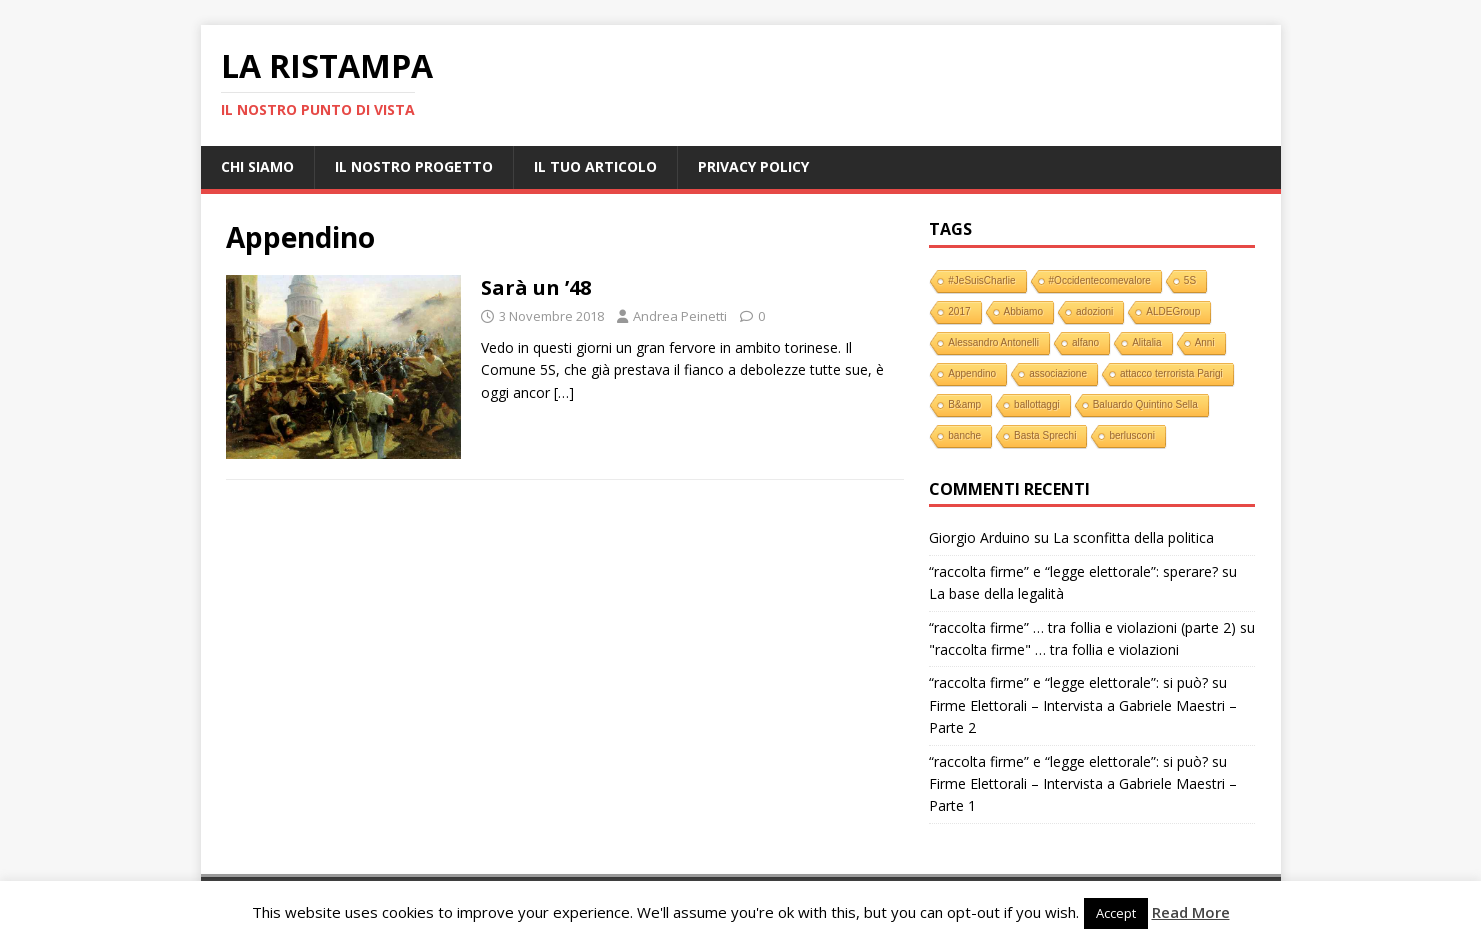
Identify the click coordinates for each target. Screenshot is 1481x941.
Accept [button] (1116, 913)
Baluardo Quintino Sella (1145, 404)
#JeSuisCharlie (981, 280)
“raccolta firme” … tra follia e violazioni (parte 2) (1082, 627)
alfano (1085, 342)
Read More (1191, 912)
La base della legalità (996, 593)
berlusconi (1132, 435)
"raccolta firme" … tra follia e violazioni (1054, 649)
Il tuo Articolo (595, 166)
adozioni (1094, 311)
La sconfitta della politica (1133, 537)
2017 (959, 311)
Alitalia (1146, 342)
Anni (1205, 342)
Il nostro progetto (414, 166)
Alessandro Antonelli (993, 342)
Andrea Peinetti (680, 316)
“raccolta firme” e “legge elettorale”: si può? (1068, 682)
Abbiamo (1023, 311)
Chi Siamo (257, 166)
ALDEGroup (1173, 311)
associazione (1058, 373)
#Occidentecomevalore (1100, 280)
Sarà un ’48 (536, 287)
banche (964, 435)
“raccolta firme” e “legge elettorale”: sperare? (1073, 571)
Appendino (972, 373)
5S (1190, 280)
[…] (564, 392)
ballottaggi (1037, 404)
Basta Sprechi (1045, 435)
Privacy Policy (753, 166)
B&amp (964, 404)
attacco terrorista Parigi (1171, 373)
